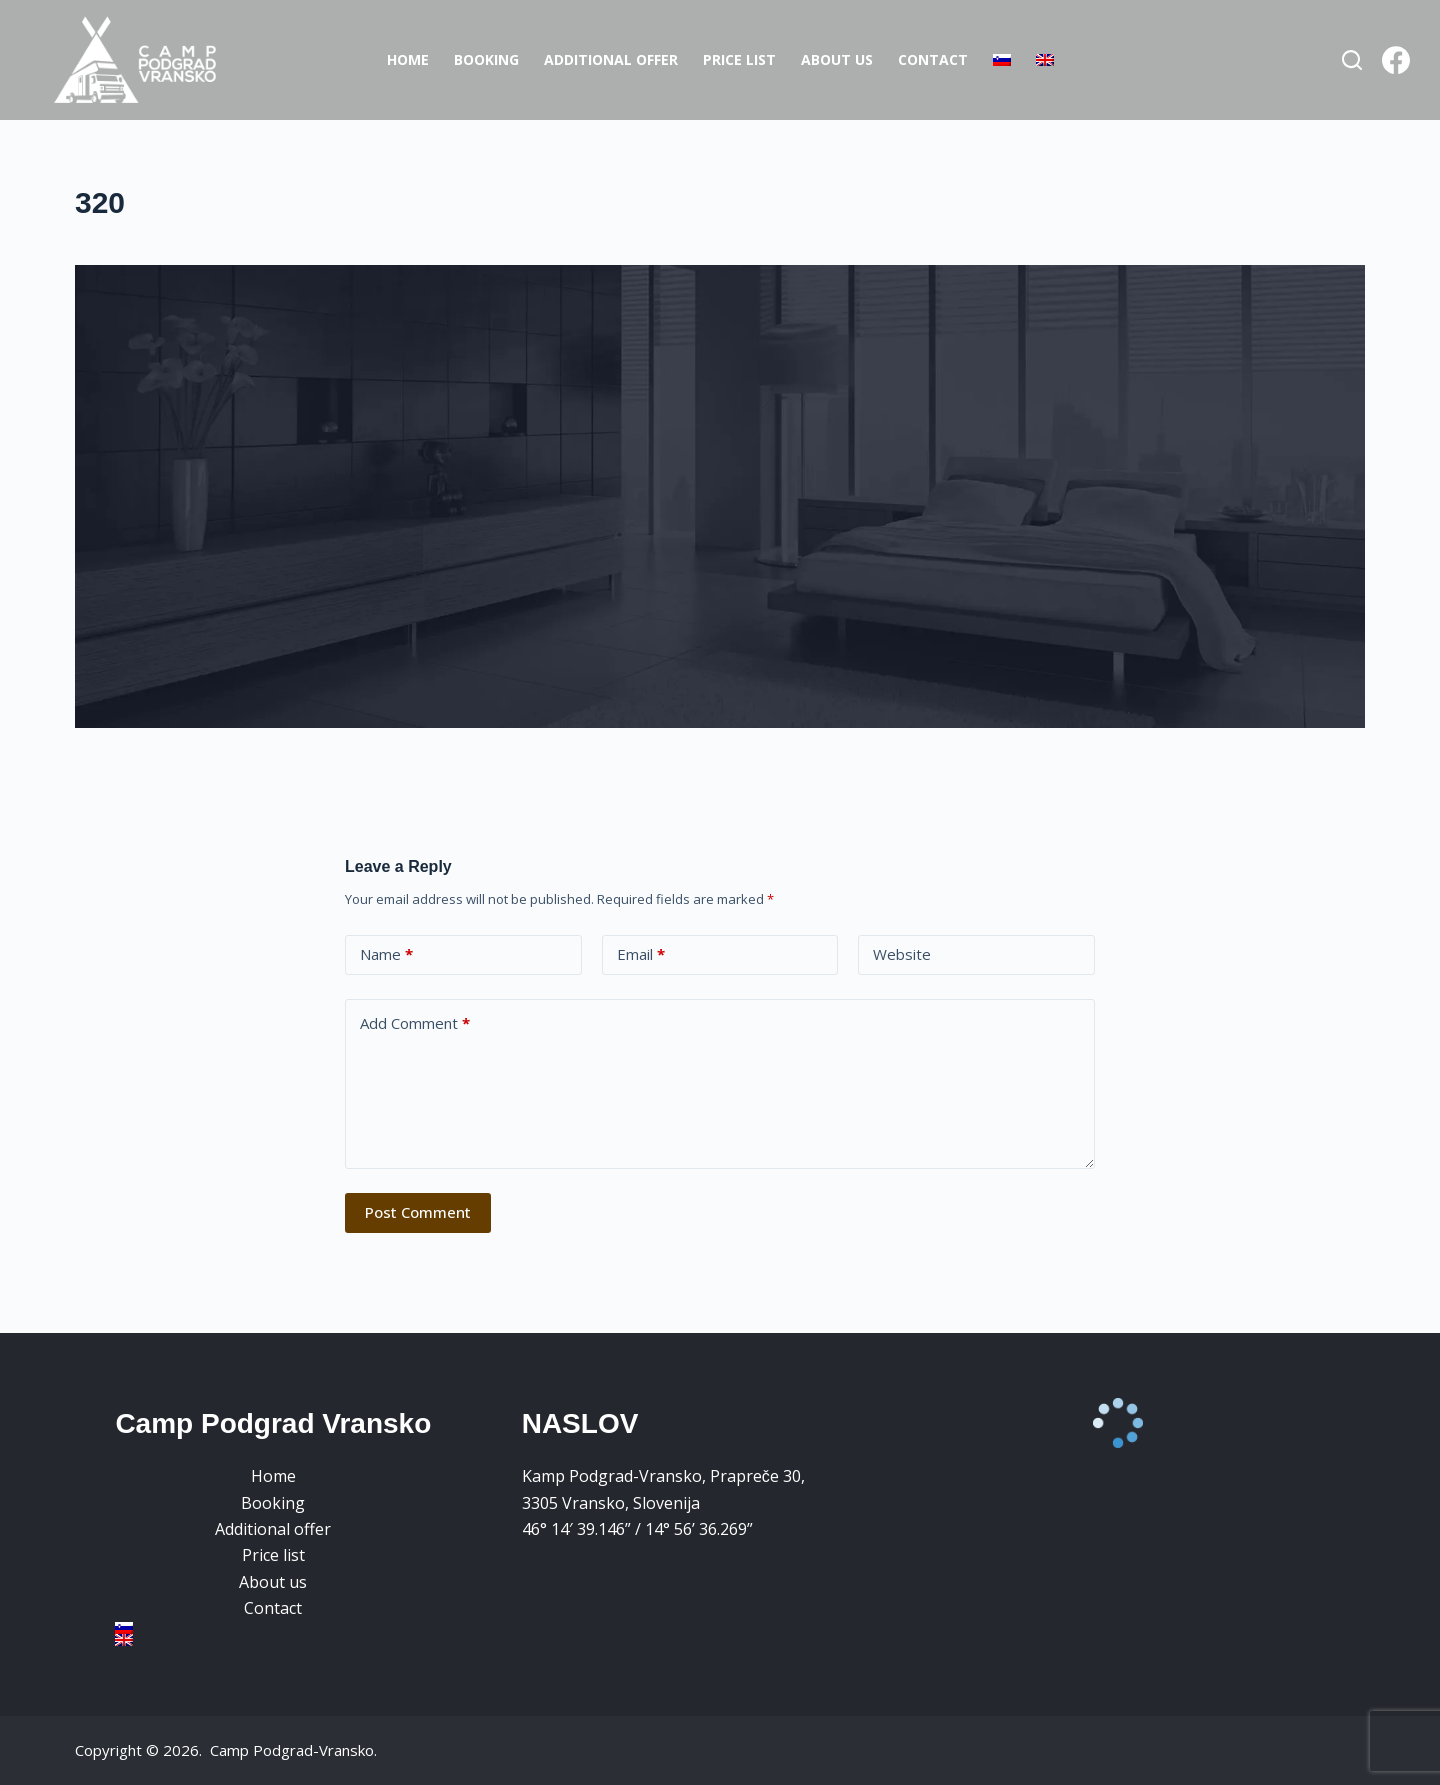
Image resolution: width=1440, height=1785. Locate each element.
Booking (486, 59)
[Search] (1352, 60)
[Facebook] (1396, 60)
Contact (933, 59)
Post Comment (418, 1212)
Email (641, 954)
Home (408, 59)
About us (837, 59)
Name (386, 954)
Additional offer (611, 59)
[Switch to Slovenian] (1001, 60)
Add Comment (415, 1023)
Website (902, 954)
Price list (739, 59)
